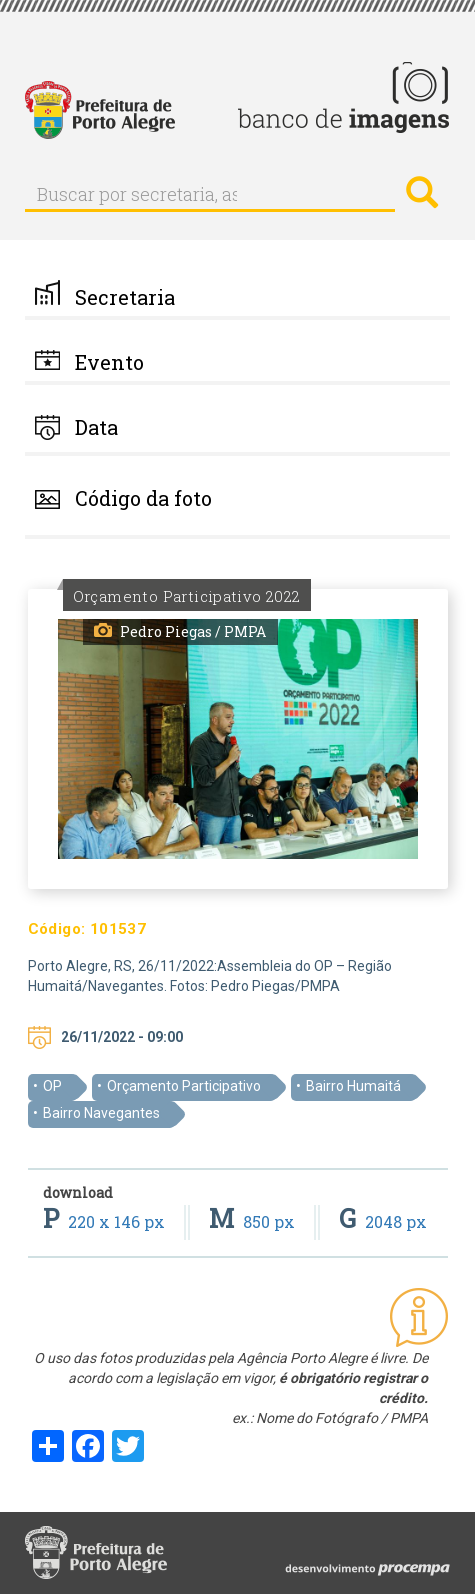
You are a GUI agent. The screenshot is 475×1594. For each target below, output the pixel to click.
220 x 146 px (106, 1221)
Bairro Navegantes (101, 1113)
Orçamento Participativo (184, 1086)
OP (52, 1086)
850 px (254, 1221)
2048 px (383, 1221)
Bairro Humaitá (353, 1086)
